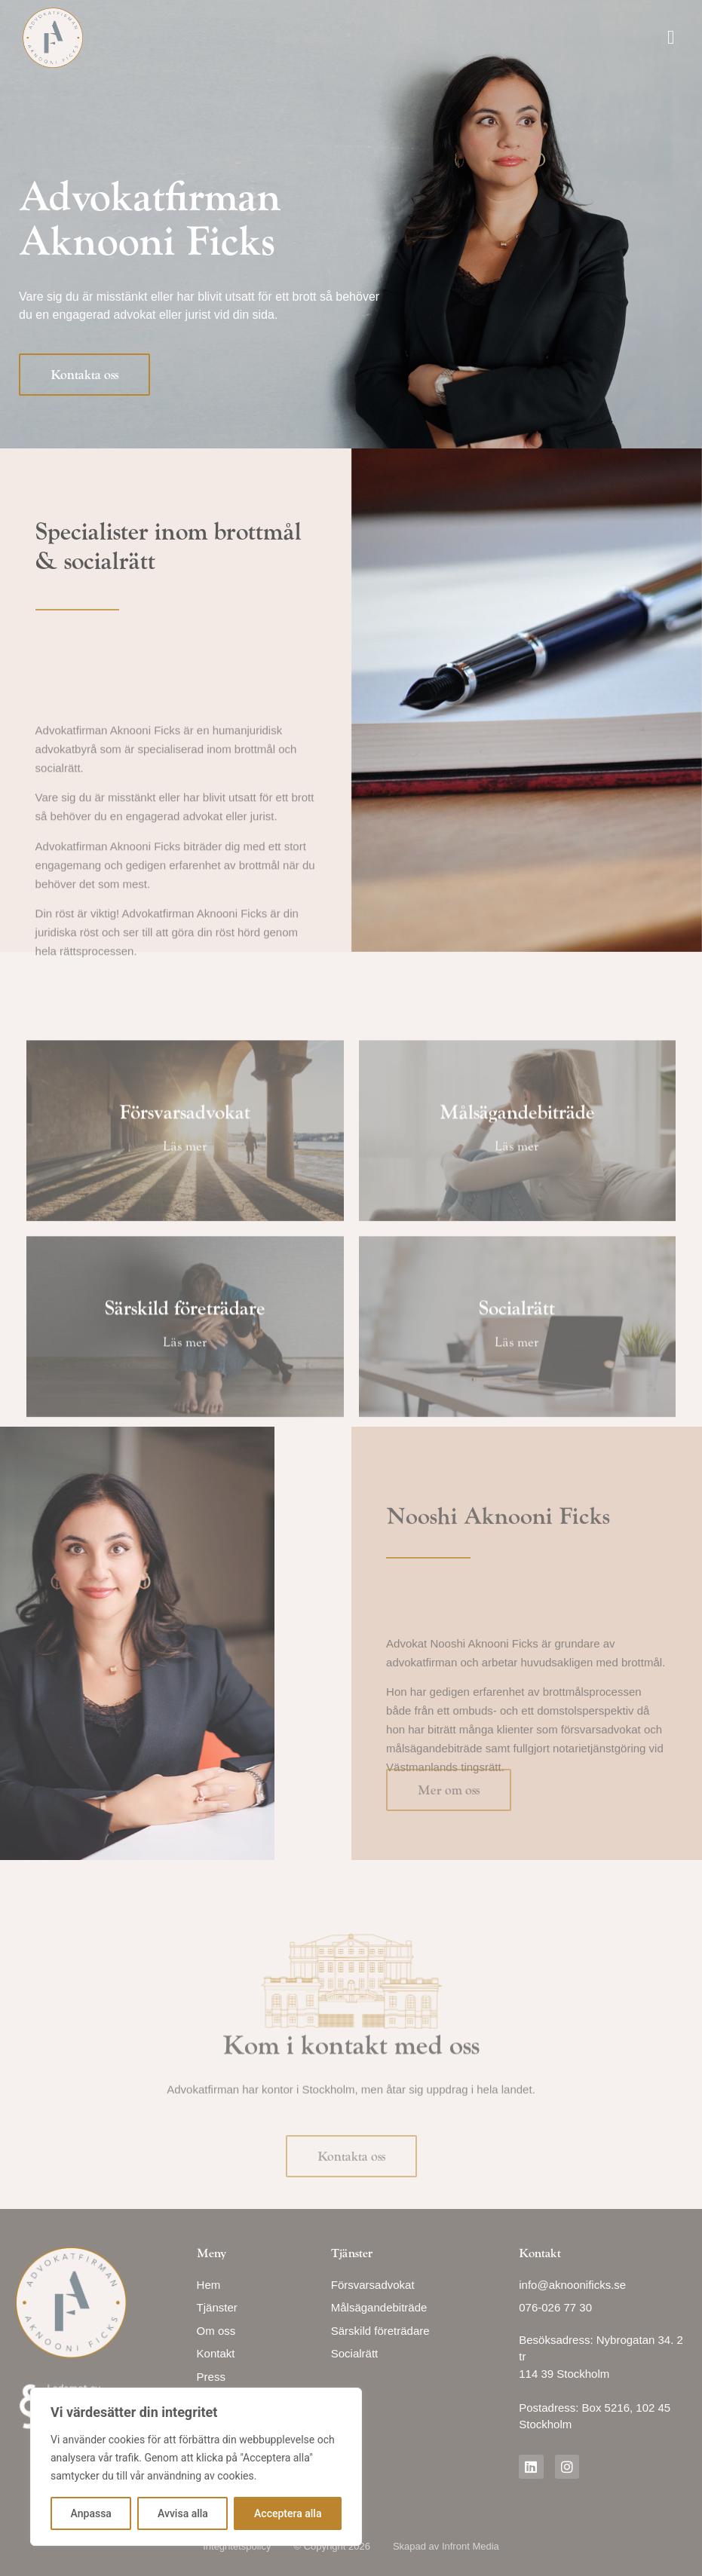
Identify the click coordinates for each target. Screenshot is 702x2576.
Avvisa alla (183, 2513)
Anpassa (91, 2513)
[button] (671, 38)
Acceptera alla (287, 2513)
